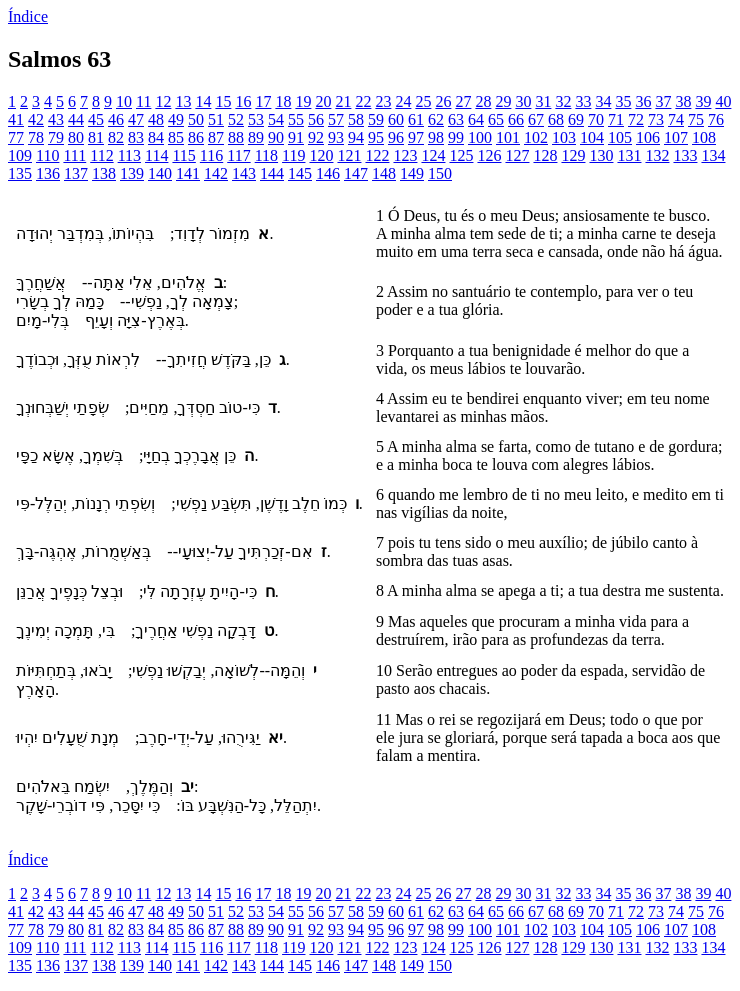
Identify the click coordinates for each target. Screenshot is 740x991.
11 (143, 101)
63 (456, 119)
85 (176, 137)
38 (683, 101)
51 (216, 119)
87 (216, 137)
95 (376, 137)
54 (276, 119)
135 (20, 173)
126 (489, 155)
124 (433, 155)
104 (592, 137)
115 (183, 155)
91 (296, 137)
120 (321, 155)
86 (196, 137)
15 (223, 101)
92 (316, 137)
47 (136, 119)
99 (456, 137)
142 (216, 173)
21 (343, 101)
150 (440, 173)
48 (156, 119)
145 (300, 173)
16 (243, 101)
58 (356, 119)
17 (263, 101)
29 (503, 101)
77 (16, 137)
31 (543, 101)
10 (124, 101)
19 (303, 101)
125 (461, 155)
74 (676, 119)
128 (545, 155)
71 (616, 119)
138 (104, 173)
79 (56, 137)
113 (129, 155)
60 (396, 119)
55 (296, 119)
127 (517, 155)
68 (556, 119)
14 (203, 101)
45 (96, 119)
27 (463, 101)
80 (76, 137)
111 (74, 155)
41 (16, 119)
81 (96, 137)
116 (211, 155)
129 (573, 155)
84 (156, 137)
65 (496, 119)
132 (657, 155)
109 (20, 155)
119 (293, 155)
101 (508, 137)
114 (156, 155)
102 (536, 137)
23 (383, 101)
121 (349, 155)
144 (272, 173)
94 (356, 137)
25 (423, 101)
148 (384, 173)
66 (516, 119)
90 (276, 137)
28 (483, 101)
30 (523, 101)
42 (36, 119)
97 (416, 137)
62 (436, 119)
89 (256, 137)
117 (238, 155)
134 (713, 155)
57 (336, 119)
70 (596, 119)
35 (623, 101)
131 (629, 155)
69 (576, 119)
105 (620, 137)
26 (443, 101)
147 (356, 173)
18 (283, 101)
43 (56, 119)
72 (636, 119)
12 (163, 101)
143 (244, 173)
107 (676, 137)
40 (723, 101)
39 (703, 101)
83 (136, 137)
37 (663, 101)
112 (101, 155)
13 (183, 101)
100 (480, 137)
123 (405, 155)
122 (377, 155)
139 (132, 173)
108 (704, 137)
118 (266, 155)
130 (601, 155)
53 (256, 119)
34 (603, 101)
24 (403, 101)
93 (336, 137)
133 (685, 155)
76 (716, 119)
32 (563, 101)
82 (116, 137)
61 (416, 119)
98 (436, 137)
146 (328, 173)
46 (116, 119)
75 (696, 119)
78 (36, 137)
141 (188, 173)
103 (564, 137)
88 (236, 137)
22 (363, 101)
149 (412, 173)
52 (236, 119)
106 (648, 137)
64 (476, 119)
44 (76, 119)
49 (176, 119)
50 (196, 119)
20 (323, 101)
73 (656, 119)
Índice (28, 16)
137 (76, 173)
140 (160, 173)
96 (396, 137)
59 (376, 119)
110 (47, 155)
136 (48, 173)
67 (536, 119)
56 (316, 119)
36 (643, 101)
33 (583, 101)
